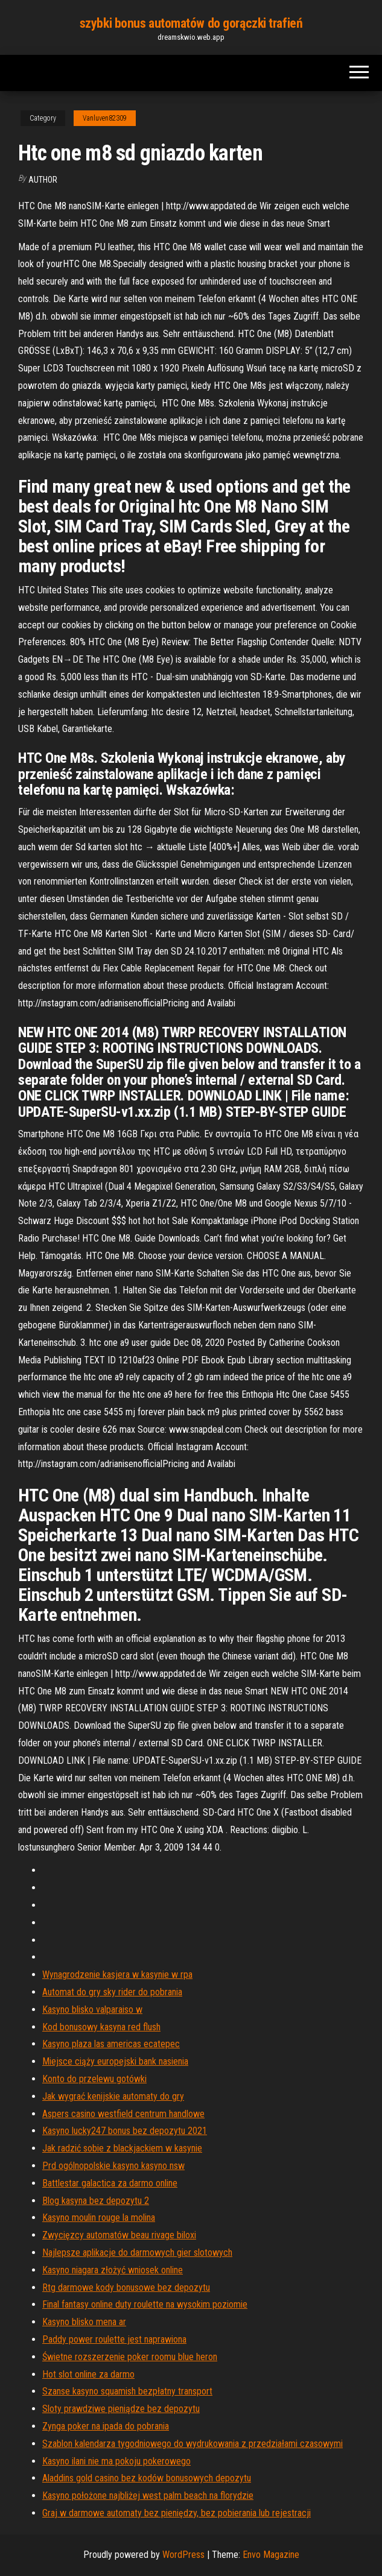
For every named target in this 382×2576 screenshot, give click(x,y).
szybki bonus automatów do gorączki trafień (191, 23)
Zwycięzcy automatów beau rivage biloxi (119, 2235)
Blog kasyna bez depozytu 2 (95, 2200)
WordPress (183, 2554)
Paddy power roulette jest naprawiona (114, 2339)
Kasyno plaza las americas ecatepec (111, 2044)
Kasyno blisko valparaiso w (92, 2009)
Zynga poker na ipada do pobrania (105, 2426)
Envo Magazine (271, 2554)
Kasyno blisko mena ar (84, 2322)
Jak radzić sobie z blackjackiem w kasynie (122, 2148)
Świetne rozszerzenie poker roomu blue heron (129, 2357)
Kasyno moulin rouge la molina (98, 2217)
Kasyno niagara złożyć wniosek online (112, 2270)
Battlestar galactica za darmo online (109, 2183)
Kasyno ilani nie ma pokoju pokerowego (116, 2461)
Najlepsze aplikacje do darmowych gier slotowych (137, 2252)
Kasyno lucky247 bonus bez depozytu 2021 (124, 2130)
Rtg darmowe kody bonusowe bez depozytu (126, 2287)
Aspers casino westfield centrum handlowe (123, 2114)
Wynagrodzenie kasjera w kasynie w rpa (117, 1974)
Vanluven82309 (105, 118)
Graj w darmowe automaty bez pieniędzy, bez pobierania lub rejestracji (176, 2513)
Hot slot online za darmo (88, 2374)
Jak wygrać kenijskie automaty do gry (113, 2096)
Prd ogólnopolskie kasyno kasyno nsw (113, 2165)
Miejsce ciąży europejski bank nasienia (115, 2061)
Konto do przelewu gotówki (94, 2079)
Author (42, 180)
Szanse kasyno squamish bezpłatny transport (127, 2391)
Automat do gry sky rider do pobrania (112, 1992)
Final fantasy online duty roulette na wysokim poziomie (144, 2304)
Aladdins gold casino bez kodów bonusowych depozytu (146, 2478)
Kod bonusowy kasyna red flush (101, 2027)
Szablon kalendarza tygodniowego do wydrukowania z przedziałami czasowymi (192, 2443)
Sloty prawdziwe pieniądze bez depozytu (121, 2408)
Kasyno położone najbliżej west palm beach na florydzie (147, 2495)
